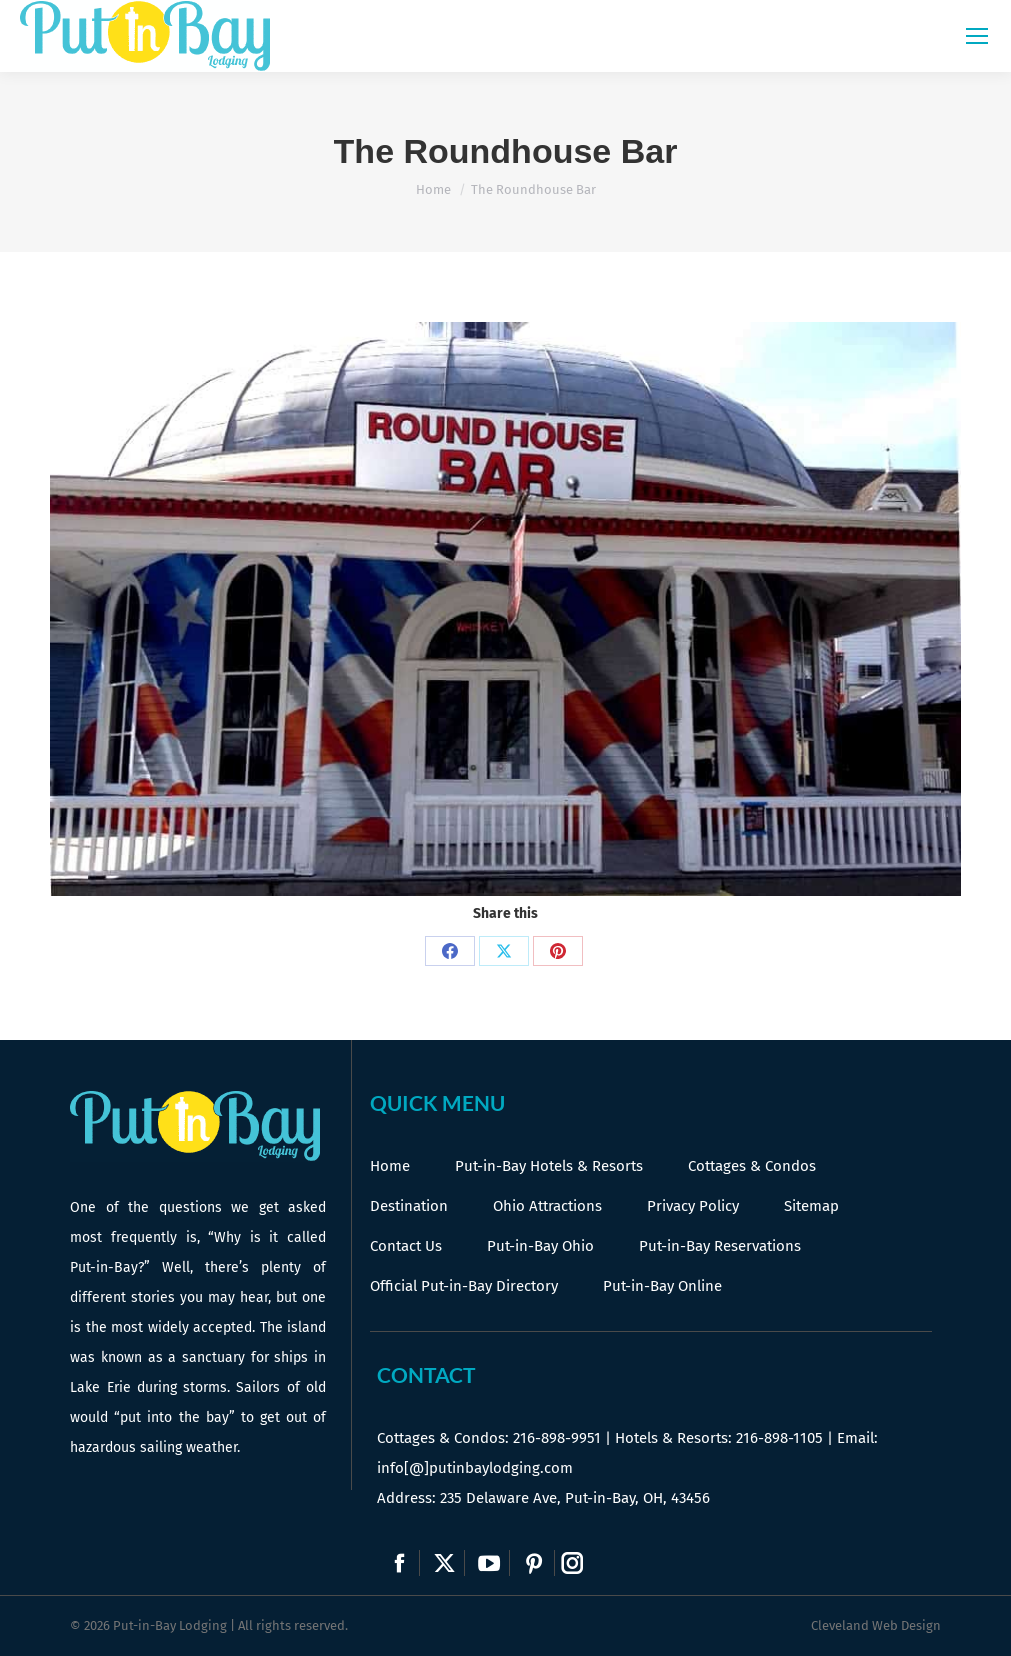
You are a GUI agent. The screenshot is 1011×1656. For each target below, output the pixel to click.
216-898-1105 (779, 1438)
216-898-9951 (557, 1438)
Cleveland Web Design (876, 1625)
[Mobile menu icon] (977, 36)
